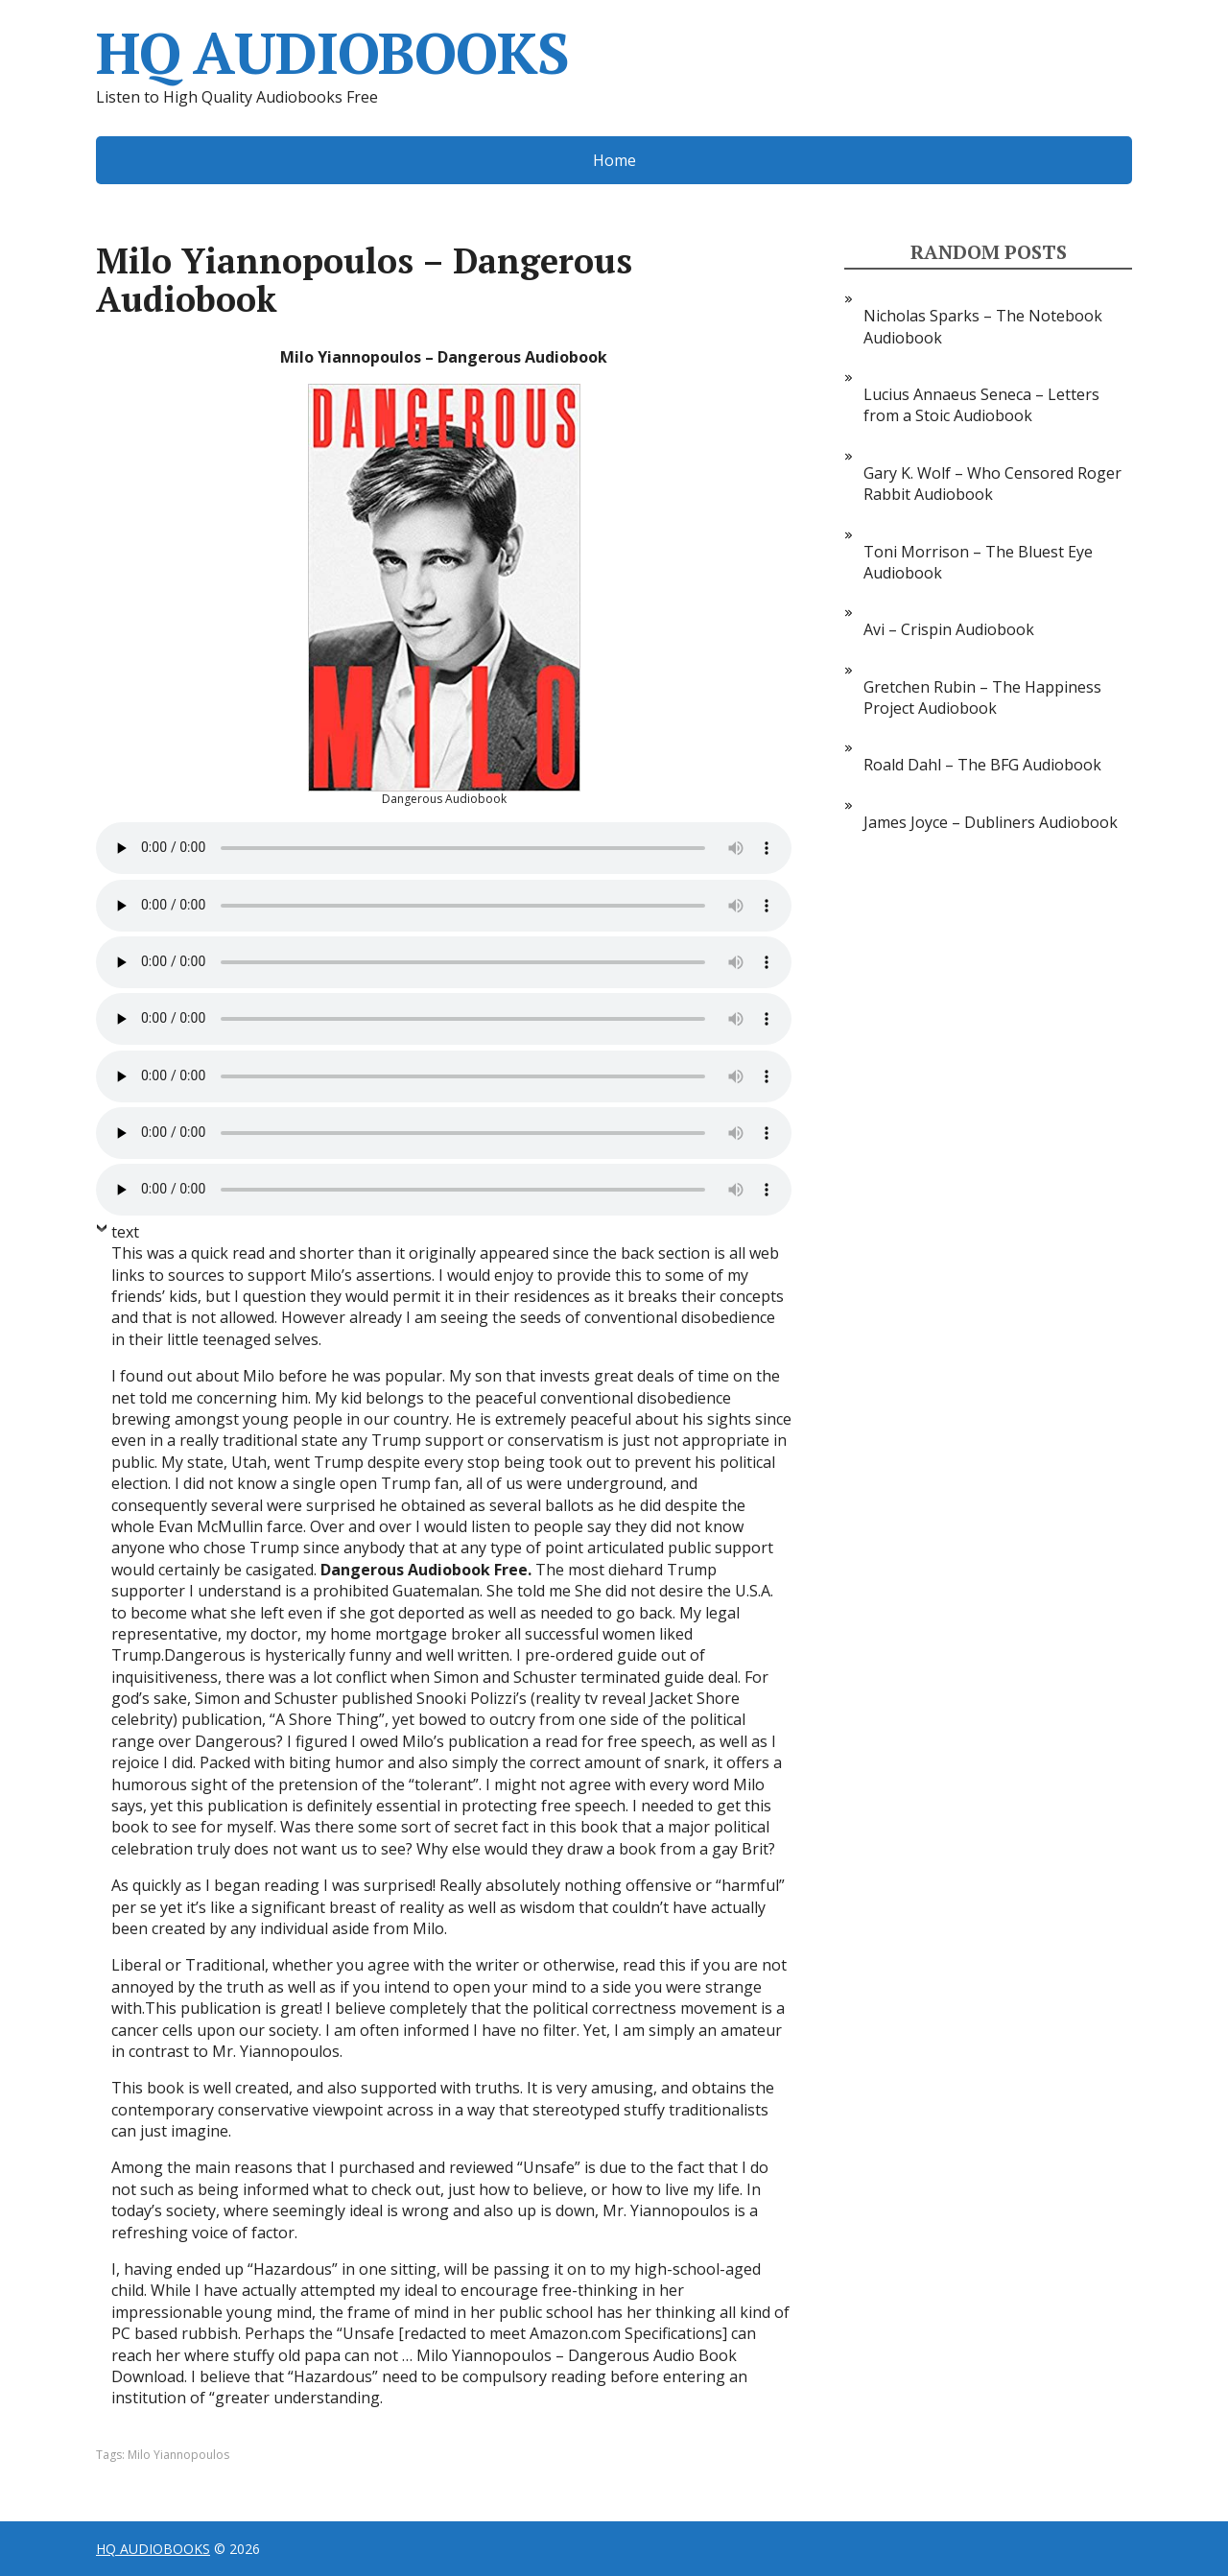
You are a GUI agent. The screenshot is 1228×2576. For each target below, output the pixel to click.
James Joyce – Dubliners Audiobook (990, 822)
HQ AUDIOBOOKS (332, 53)
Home (614, 160)
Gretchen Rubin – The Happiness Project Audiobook (982, 697)
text (125, 1231)
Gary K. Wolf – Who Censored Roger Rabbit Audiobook (992, 483)
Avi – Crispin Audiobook (948, 629)
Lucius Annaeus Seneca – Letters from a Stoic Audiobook (981, 405)
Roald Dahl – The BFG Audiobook (982, 764)
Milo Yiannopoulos (178, 2454)
